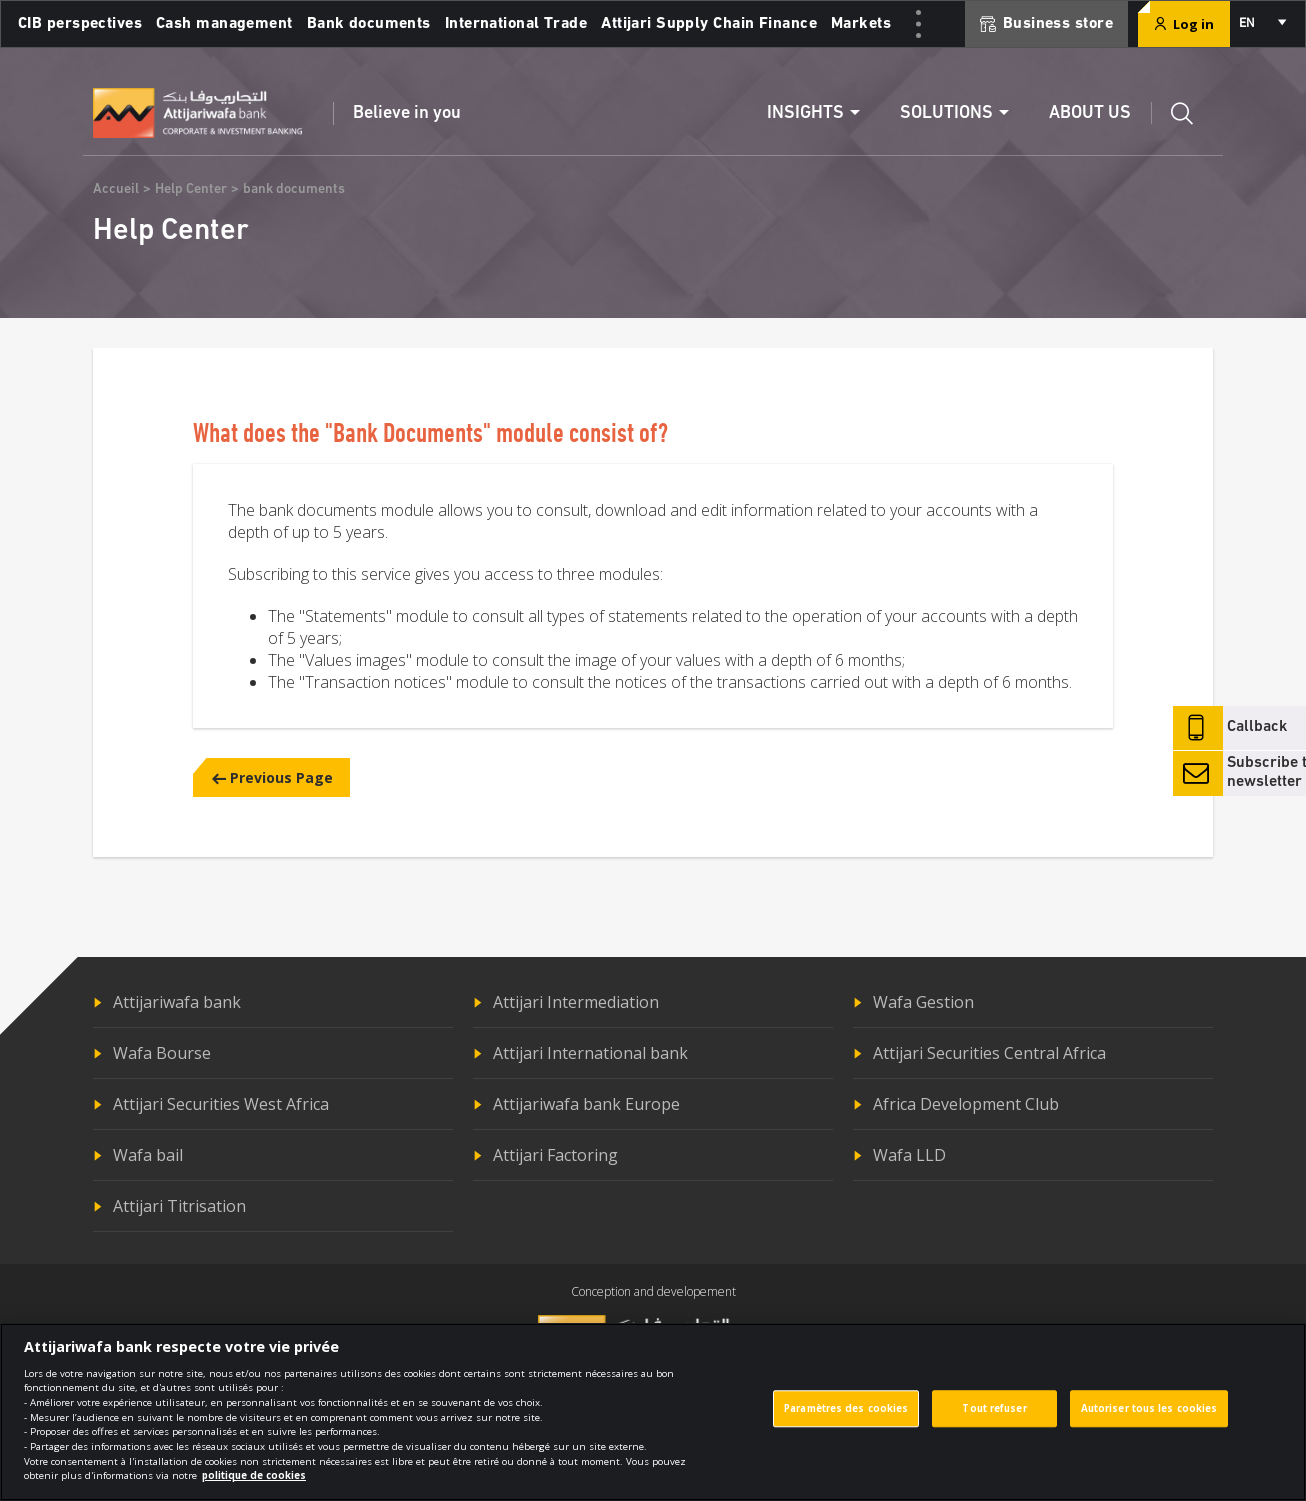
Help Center (191, 189)
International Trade (516, 24)
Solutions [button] (946, 113)
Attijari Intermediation (576, 1002)
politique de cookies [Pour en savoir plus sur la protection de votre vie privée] (254, 1489)
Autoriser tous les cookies (1149, 1422)
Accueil (116, 189)
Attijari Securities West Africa (221, 1104)
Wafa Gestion (923, 1002)
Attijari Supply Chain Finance (709, 24)
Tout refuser (994, 1422)
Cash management (224, 24)
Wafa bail (148, 1155)
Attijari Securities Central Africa (989, 1053)
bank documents (294, 189)
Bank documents (369, 24)
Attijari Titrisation (179, 1206)
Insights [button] (805, 113)
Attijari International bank (590, 1053)
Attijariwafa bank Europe (586, 1104)
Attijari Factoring (555, 1155)
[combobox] (1261, 24)
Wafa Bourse (162, 1053)
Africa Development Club (966, 1104)
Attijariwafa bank (177, 1002)
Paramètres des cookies (846, 1422)
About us (1090, 113)
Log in (1184, 24)
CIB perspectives (80, 24)
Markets (861, 24)
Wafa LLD (909, 1155)
